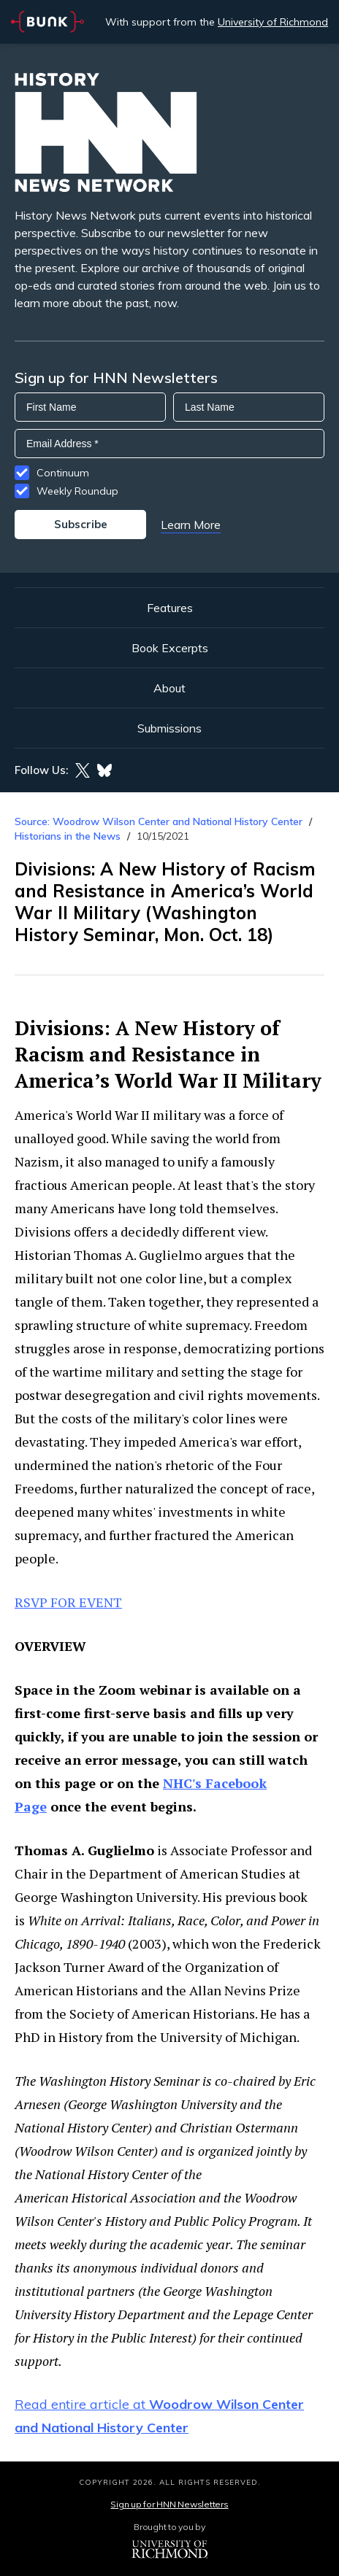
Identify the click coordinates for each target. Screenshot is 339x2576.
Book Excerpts (170, 648)
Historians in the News (68, 836)
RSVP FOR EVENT (68, 1602)
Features (170, 607)
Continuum (63, 472)
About (169, 688)
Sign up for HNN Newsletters (169, 2504)
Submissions (169, 728)
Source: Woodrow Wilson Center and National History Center (158, 821)
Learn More (191, 524)
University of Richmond (273, 21)
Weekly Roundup (77, 491)
